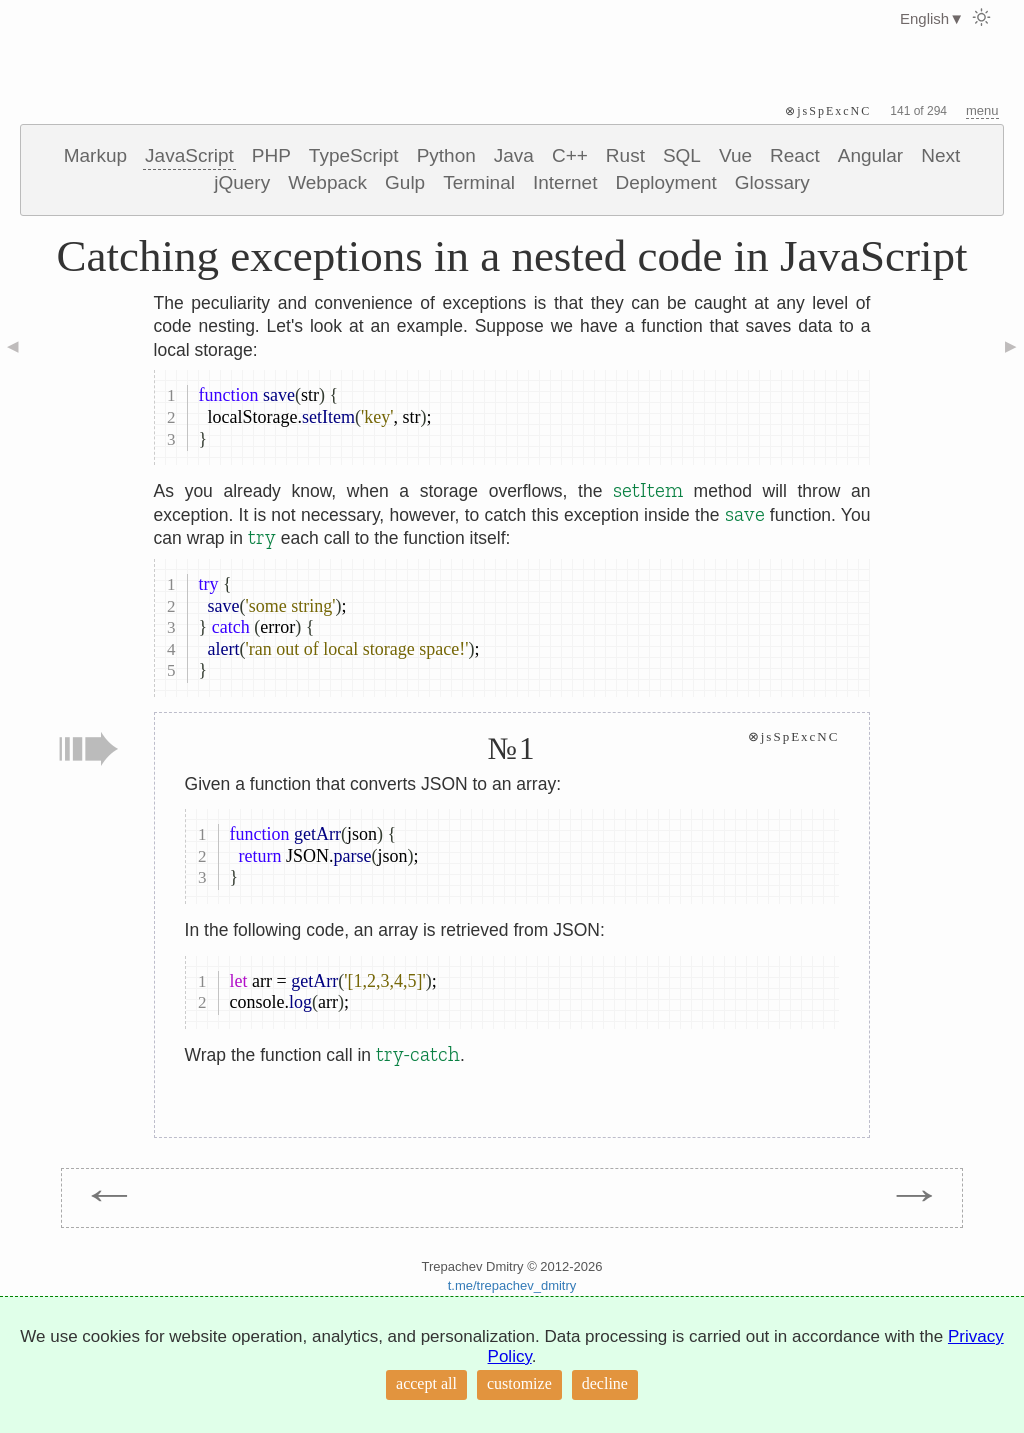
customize (519, 1383)
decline (605, 1383)
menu (982, 110)
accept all (426, 1383)
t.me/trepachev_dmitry (512, 1285)
